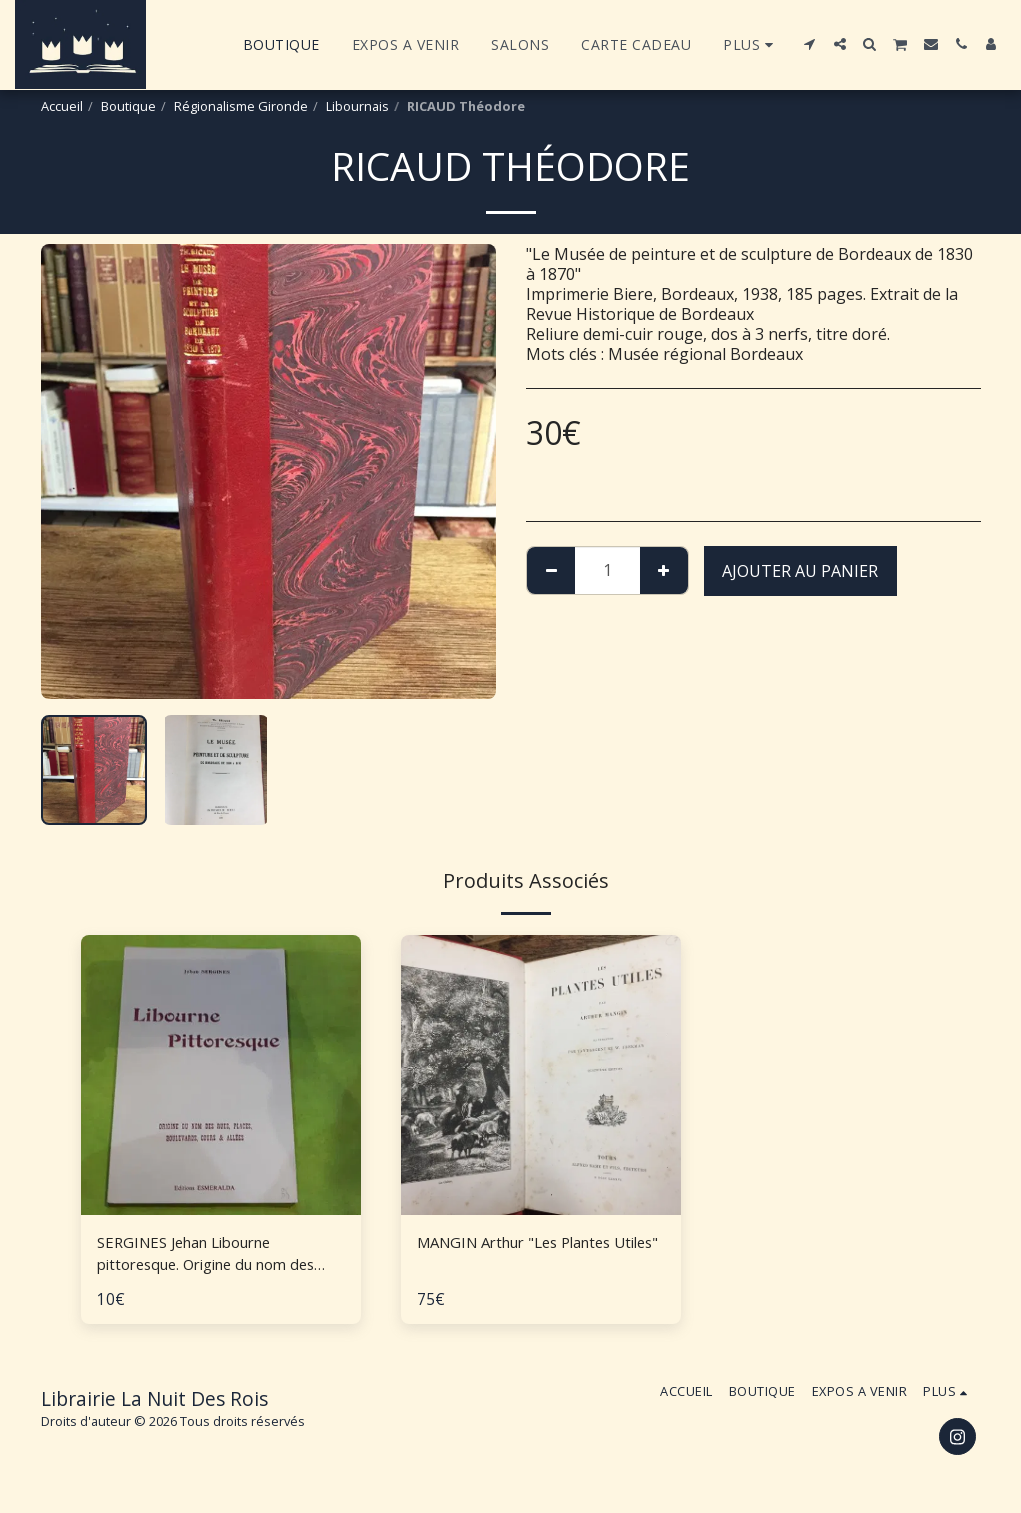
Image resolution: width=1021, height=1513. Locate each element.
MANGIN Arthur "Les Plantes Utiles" (525, 1255)
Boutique (128, 106)
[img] (221, 1075)
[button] (810, 44)
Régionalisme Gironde (241, 106)
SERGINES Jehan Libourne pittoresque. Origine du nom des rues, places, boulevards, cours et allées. (218, 1255)
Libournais (357, 106)
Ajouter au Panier (800, 571)
